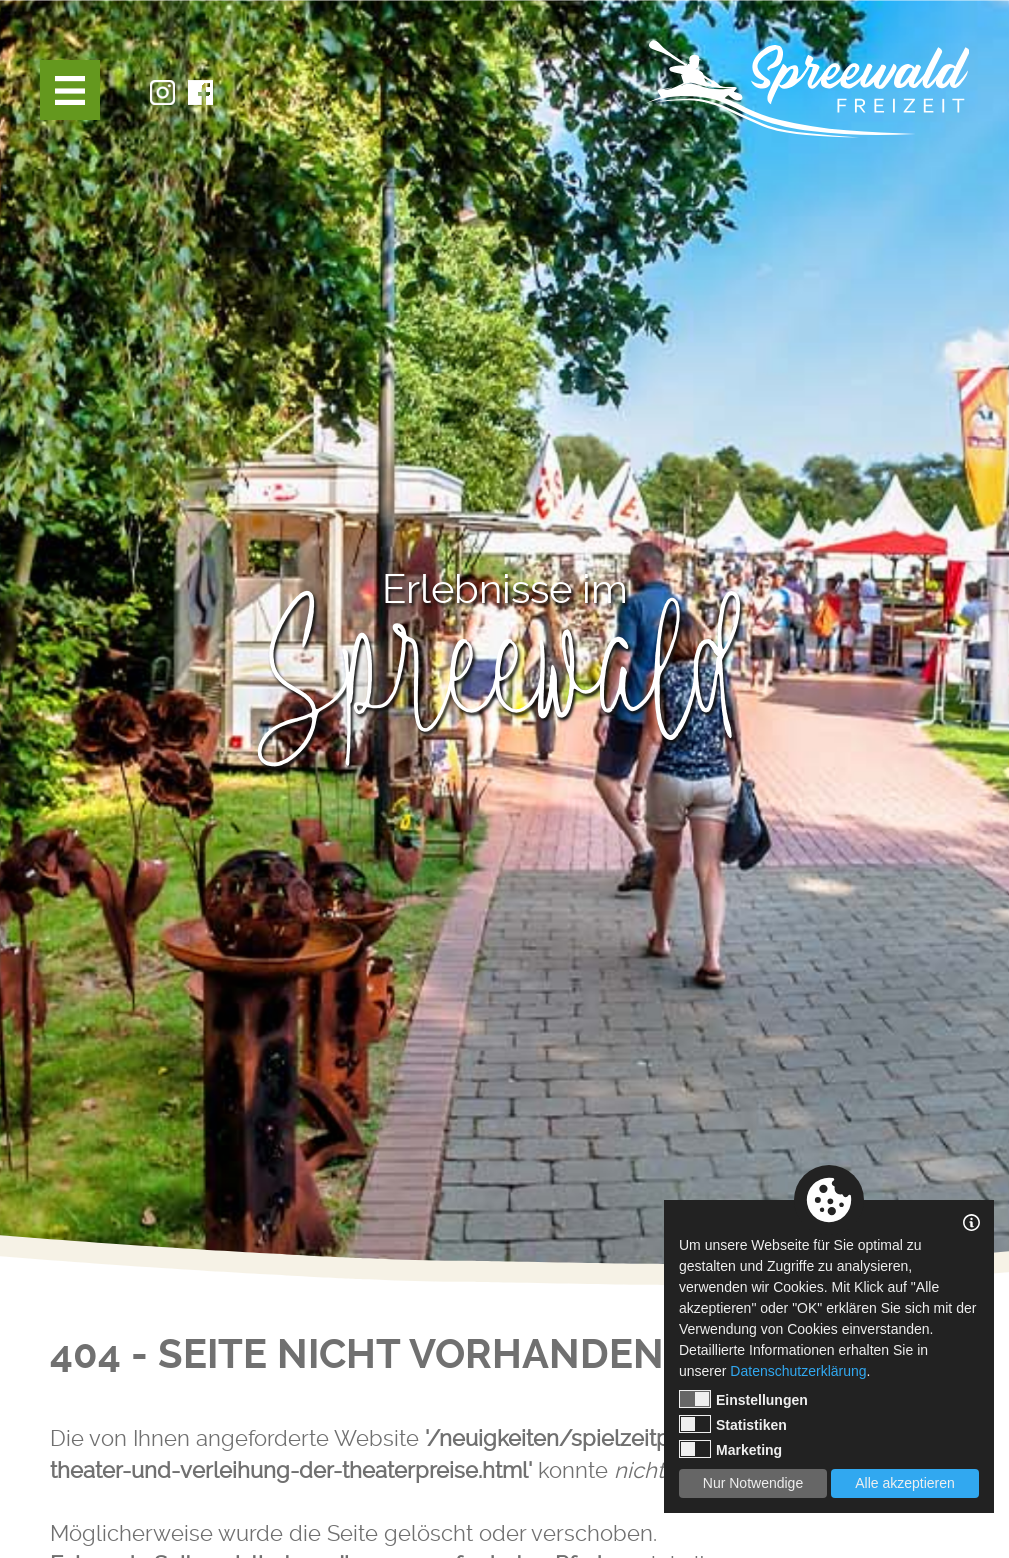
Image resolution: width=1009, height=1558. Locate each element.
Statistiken (733, 1424)
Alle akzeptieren (905, 1483)
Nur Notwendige (753, 1483)
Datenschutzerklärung (798, 1371)
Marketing (730, 1449)
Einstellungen (743, 1399)
